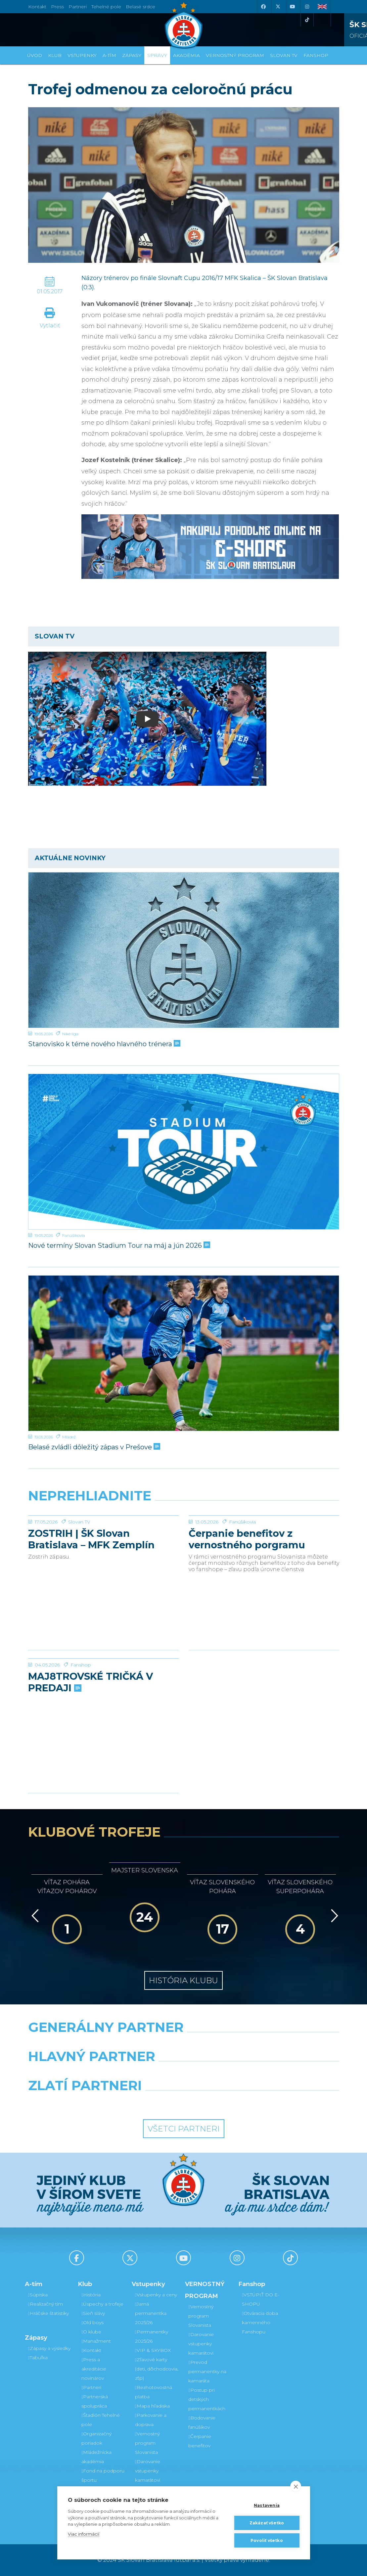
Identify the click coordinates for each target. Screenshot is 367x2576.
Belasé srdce (140, 7)
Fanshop (80, 1714)
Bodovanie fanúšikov (201, 2422)
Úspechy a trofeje (102, 2304)
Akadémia (186, 55)
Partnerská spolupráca (94, 2401)
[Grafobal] (129, 2073)
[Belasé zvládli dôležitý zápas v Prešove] (183, 1353)
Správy (157, 55)
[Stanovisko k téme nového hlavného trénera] (183, 950)
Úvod (34, 55)
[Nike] (183, 2044)
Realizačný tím (45, 2304)
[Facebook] (263, 6)
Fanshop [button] (315, 55)
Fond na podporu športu (102, 2475)
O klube (91, 2332)
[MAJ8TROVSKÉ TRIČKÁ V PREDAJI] (103, 1683)
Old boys (92, 2322)
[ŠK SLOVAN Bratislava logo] (184, 25)
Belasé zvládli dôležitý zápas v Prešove (93, 1447)
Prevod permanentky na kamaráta (207, 2371)
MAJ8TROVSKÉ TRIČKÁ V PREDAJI (90, 1731)
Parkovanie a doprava (150, 2419)
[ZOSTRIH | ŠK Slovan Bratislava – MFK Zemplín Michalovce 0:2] (103, 1540)
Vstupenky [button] (82, 55)
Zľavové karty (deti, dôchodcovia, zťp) (156, 2369)
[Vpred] (333, 1916)
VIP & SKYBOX (153, 2350)
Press (57, 7)
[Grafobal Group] (224, 2102)
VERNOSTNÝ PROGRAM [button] (235, 55)
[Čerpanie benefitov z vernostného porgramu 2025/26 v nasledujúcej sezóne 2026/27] (264, 1540)
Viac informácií (83, 2534)
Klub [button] (55, 55)
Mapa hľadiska (152, 2406)
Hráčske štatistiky (48, 2313)
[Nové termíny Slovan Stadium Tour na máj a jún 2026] (183, 1152)
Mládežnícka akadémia (96, 2456)
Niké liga (70, 1033)
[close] (295, 2486)
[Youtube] (292, 6)
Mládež (69, 1436)
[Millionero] (236, 2073)
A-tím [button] (109, 55)
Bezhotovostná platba (153, 2392)
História (91, 2295)
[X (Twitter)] (278, 6)
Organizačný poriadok (96, 2438)
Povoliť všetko (267, 2540)
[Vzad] (34, 1916)
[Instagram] (307, 6)
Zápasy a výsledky (49, 2348)
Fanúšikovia (73, 1235)
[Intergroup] (143, 2102)
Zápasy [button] (131, 55)
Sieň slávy (93, 2313)
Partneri (91, 2387)
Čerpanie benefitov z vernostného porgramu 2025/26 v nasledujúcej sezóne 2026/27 (247, 1588)
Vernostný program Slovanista (147, 2443)
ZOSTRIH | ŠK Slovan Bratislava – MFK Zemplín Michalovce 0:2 (91, 1588)
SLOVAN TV (284, 55)
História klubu (183, 1980)
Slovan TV (79, 1571)
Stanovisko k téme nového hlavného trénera (103, 1044)
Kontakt (91, 2350)
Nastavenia (267, 2505)
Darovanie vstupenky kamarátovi (147, 2471)
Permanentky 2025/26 (151, 2336)
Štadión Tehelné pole (100, 2419)
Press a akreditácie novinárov (93, 2369)
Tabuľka (38, 2358)
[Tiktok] (307, 19)
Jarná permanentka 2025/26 (150, 2313)
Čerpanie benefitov (199, 2441)
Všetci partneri (184, 2128)
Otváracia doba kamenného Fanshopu (260, 2322)
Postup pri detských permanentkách (206, 2399)
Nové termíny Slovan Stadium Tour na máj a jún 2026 (118, 1245)
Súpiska (38, 2295)
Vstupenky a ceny (156, 2295)
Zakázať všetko (267, 2522)
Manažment (96, 2341)
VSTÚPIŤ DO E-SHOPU (260, 2299)
